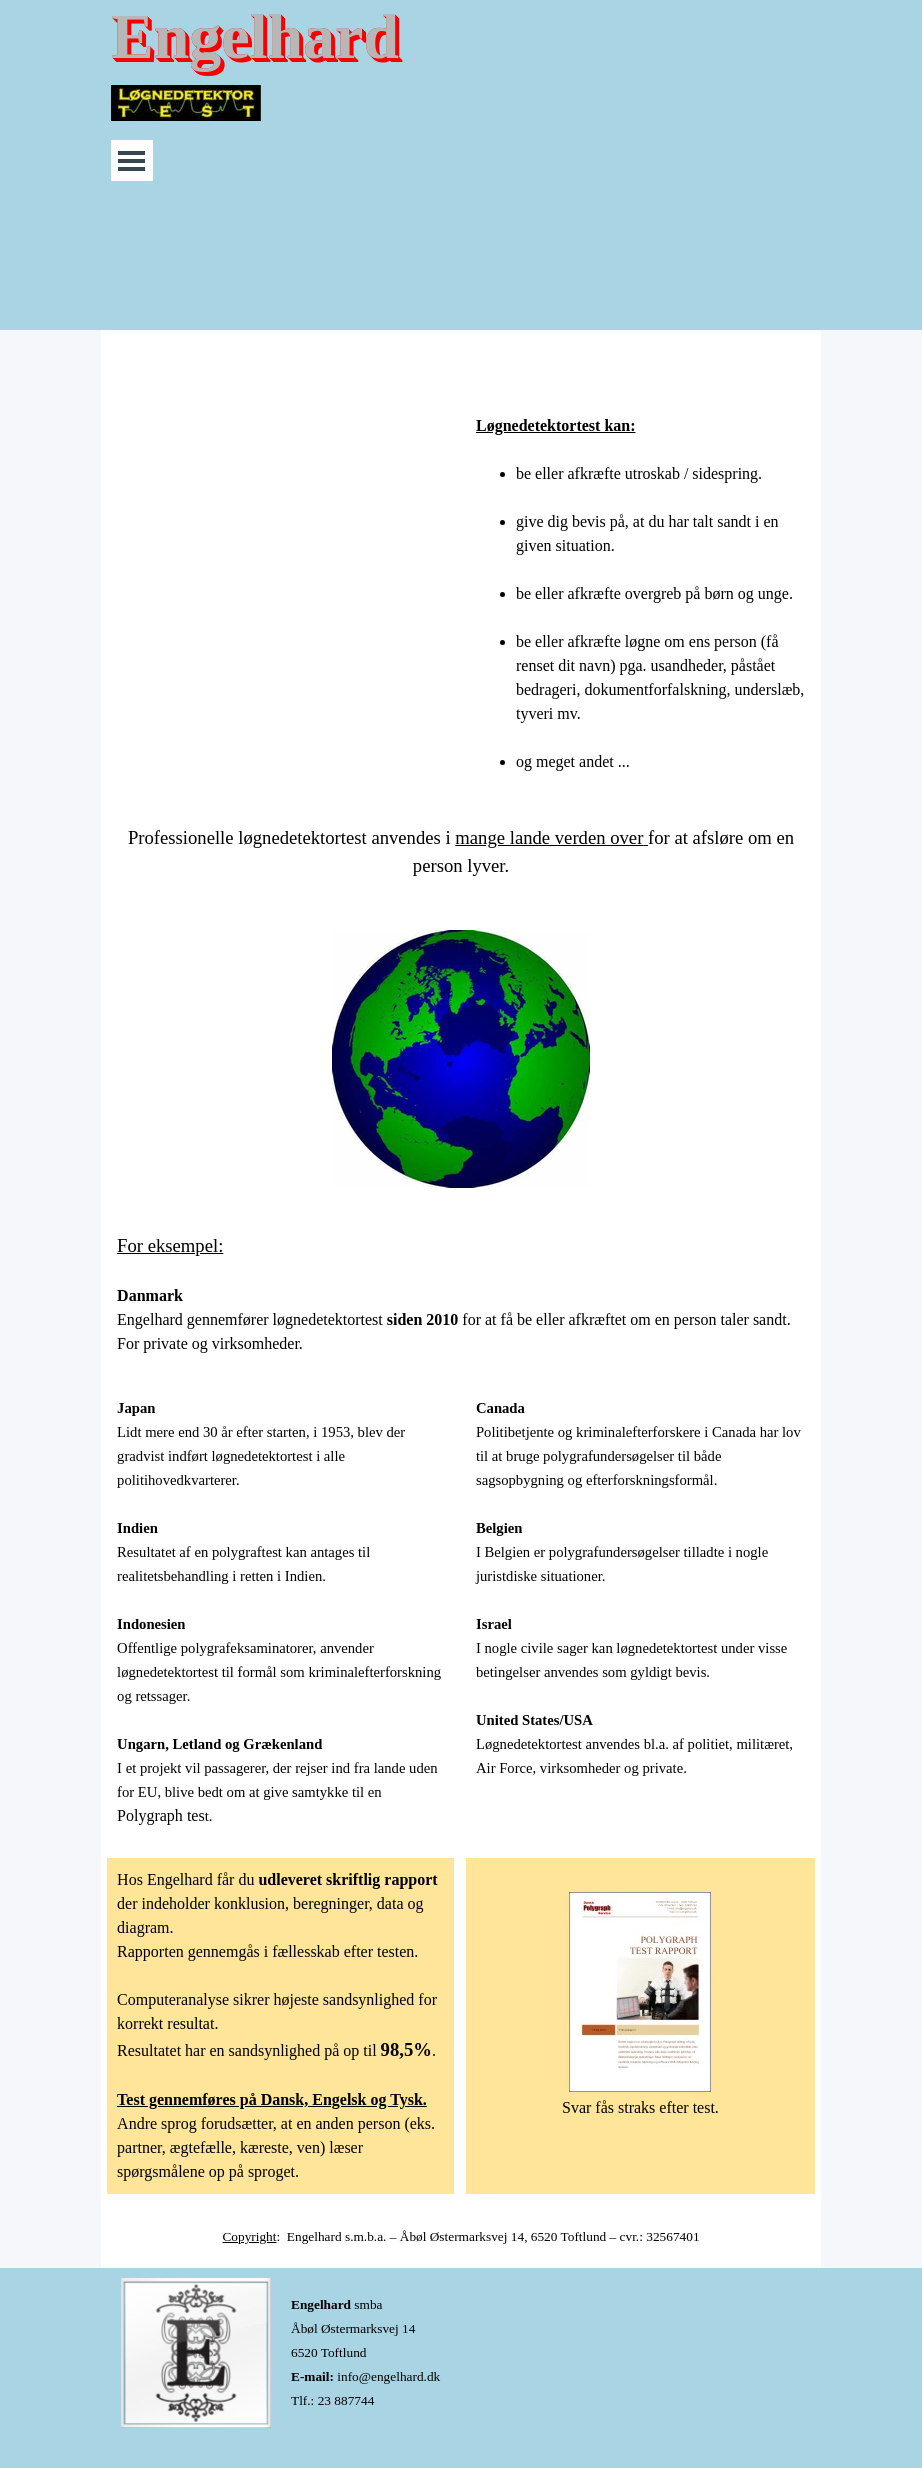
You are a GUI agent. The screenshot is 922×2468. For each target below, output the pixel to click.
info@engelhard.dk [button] (388, 2376)
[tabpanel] (640, 582)
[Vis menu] (131, 160)
